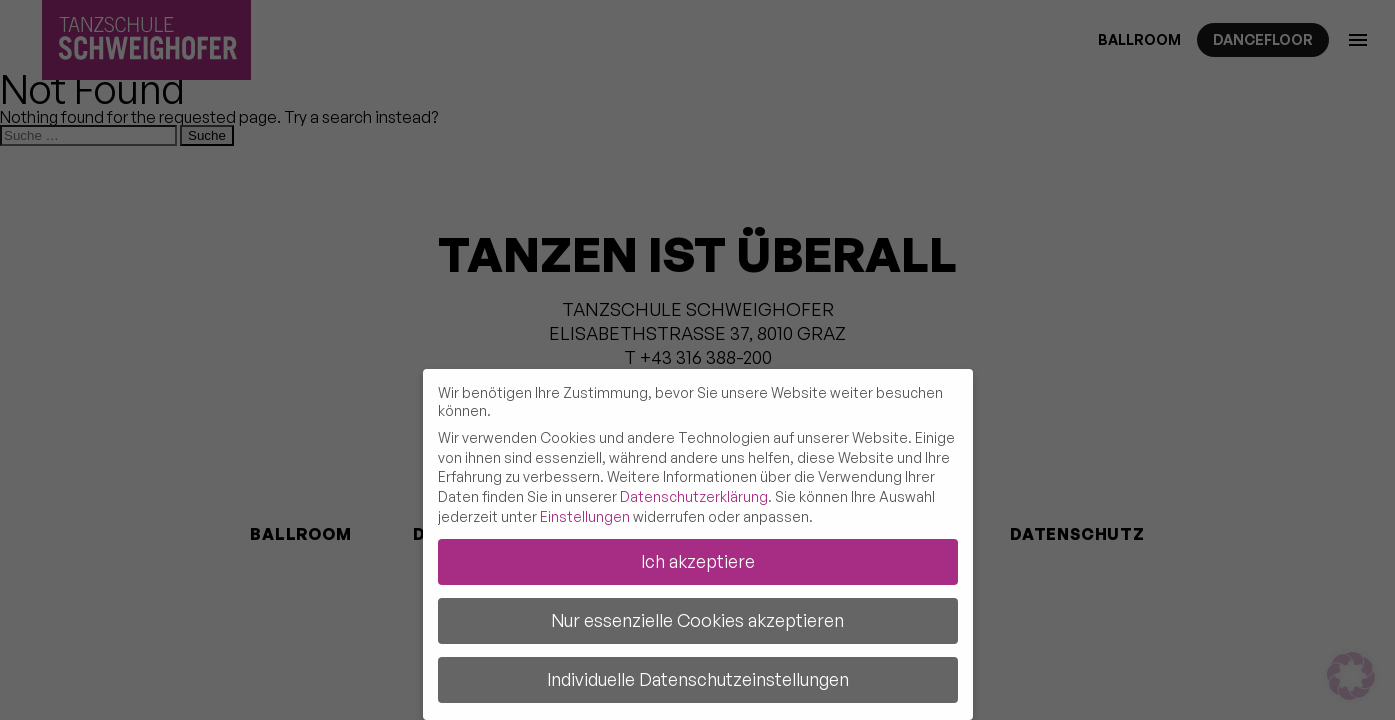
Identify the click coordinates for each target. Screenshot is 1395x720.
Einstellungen (585, 516)
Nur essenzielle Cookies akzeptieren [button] (697, 620)
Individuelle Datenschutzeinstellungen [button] (698, 679)
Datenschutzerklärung (694, 496)
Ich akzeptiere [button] (698, 561)
